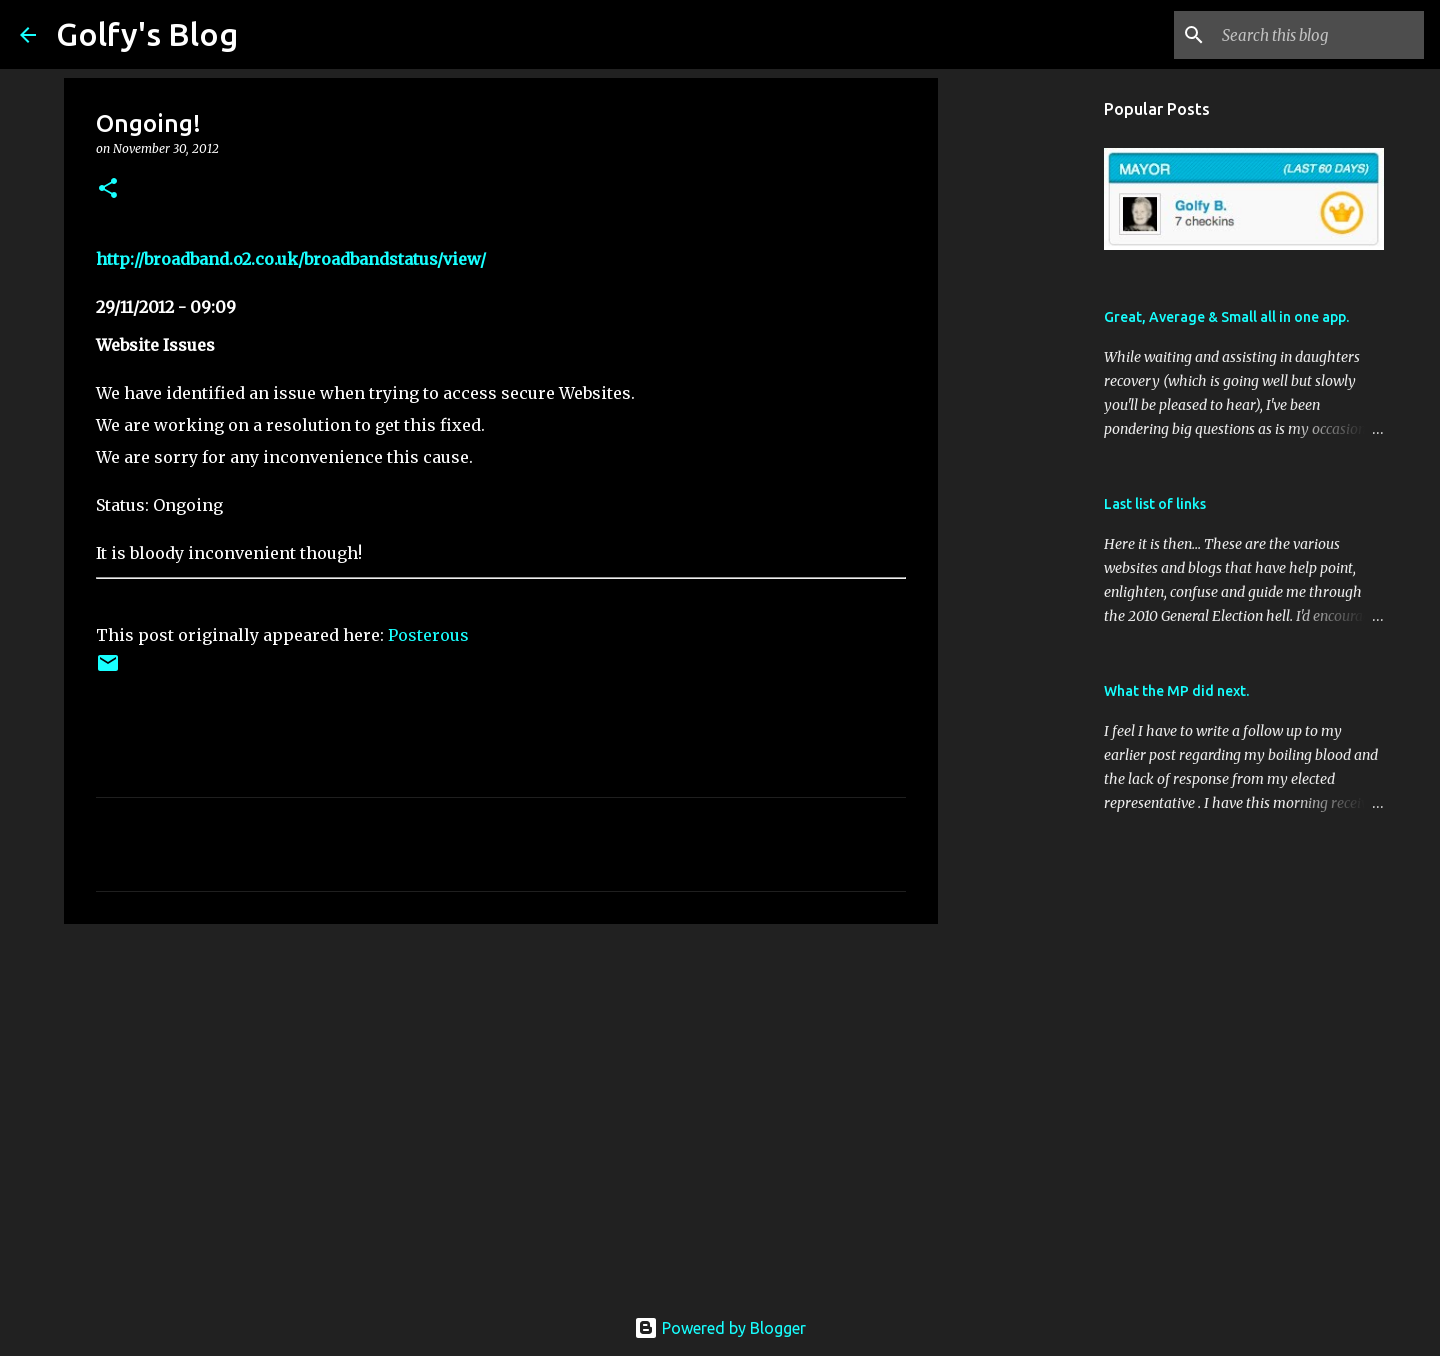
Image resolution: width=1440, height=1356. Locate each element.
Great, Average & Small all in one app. (1226, 317)
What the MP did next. (1176, 691)
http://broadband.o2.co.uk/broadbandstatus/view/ (291, 259)
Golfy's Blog (147, 34)
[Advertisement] (501, 1094)
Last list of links (1155, 504)
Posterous (428, 635)
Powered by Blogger (720, 1328)
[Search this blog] (1319, 35)
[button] (108, 189)
